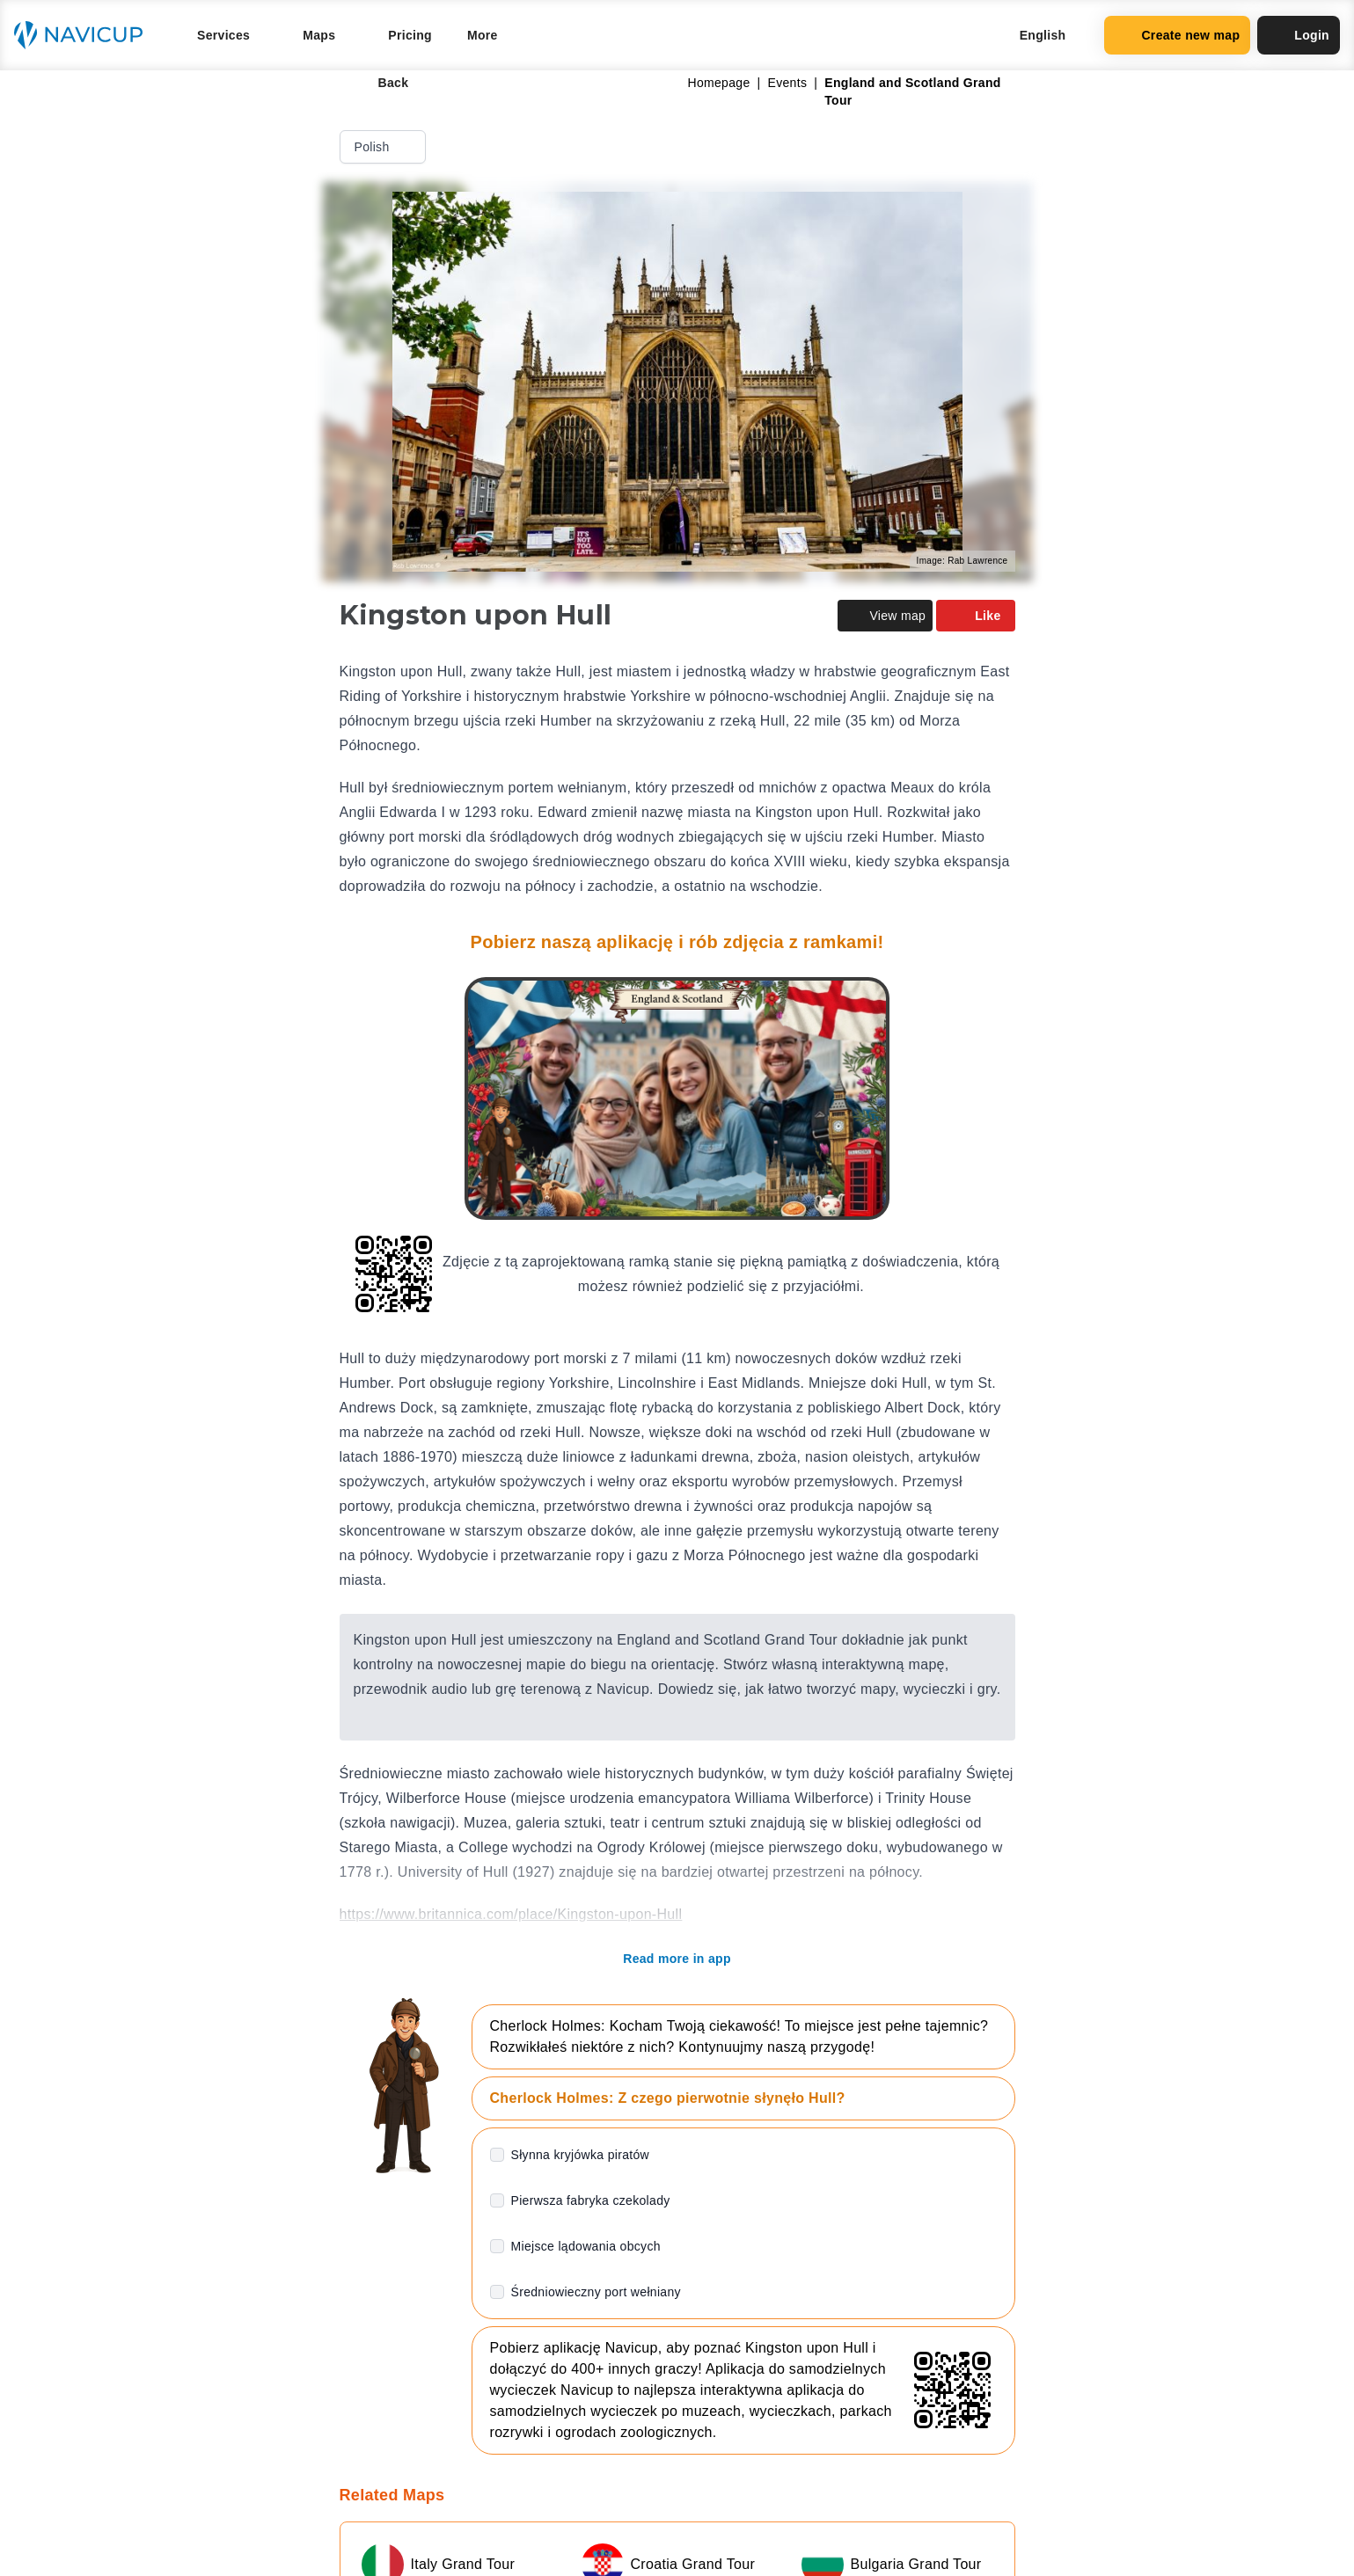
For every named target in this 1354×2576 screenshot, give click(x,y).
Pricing (410, 35)
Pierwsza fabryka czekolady (590, 2200)
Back (381, 82)
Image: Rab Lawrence (962, 561)
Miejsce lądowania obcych (586, 2246)
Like (975, 615)
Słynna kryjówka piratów (580, 2155)
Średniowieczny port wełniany (596, 2292)
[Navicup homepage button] (84, 35)
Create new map (1177, 35)
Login (1298, 35)
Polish (384, 147)
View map (885, 615)
